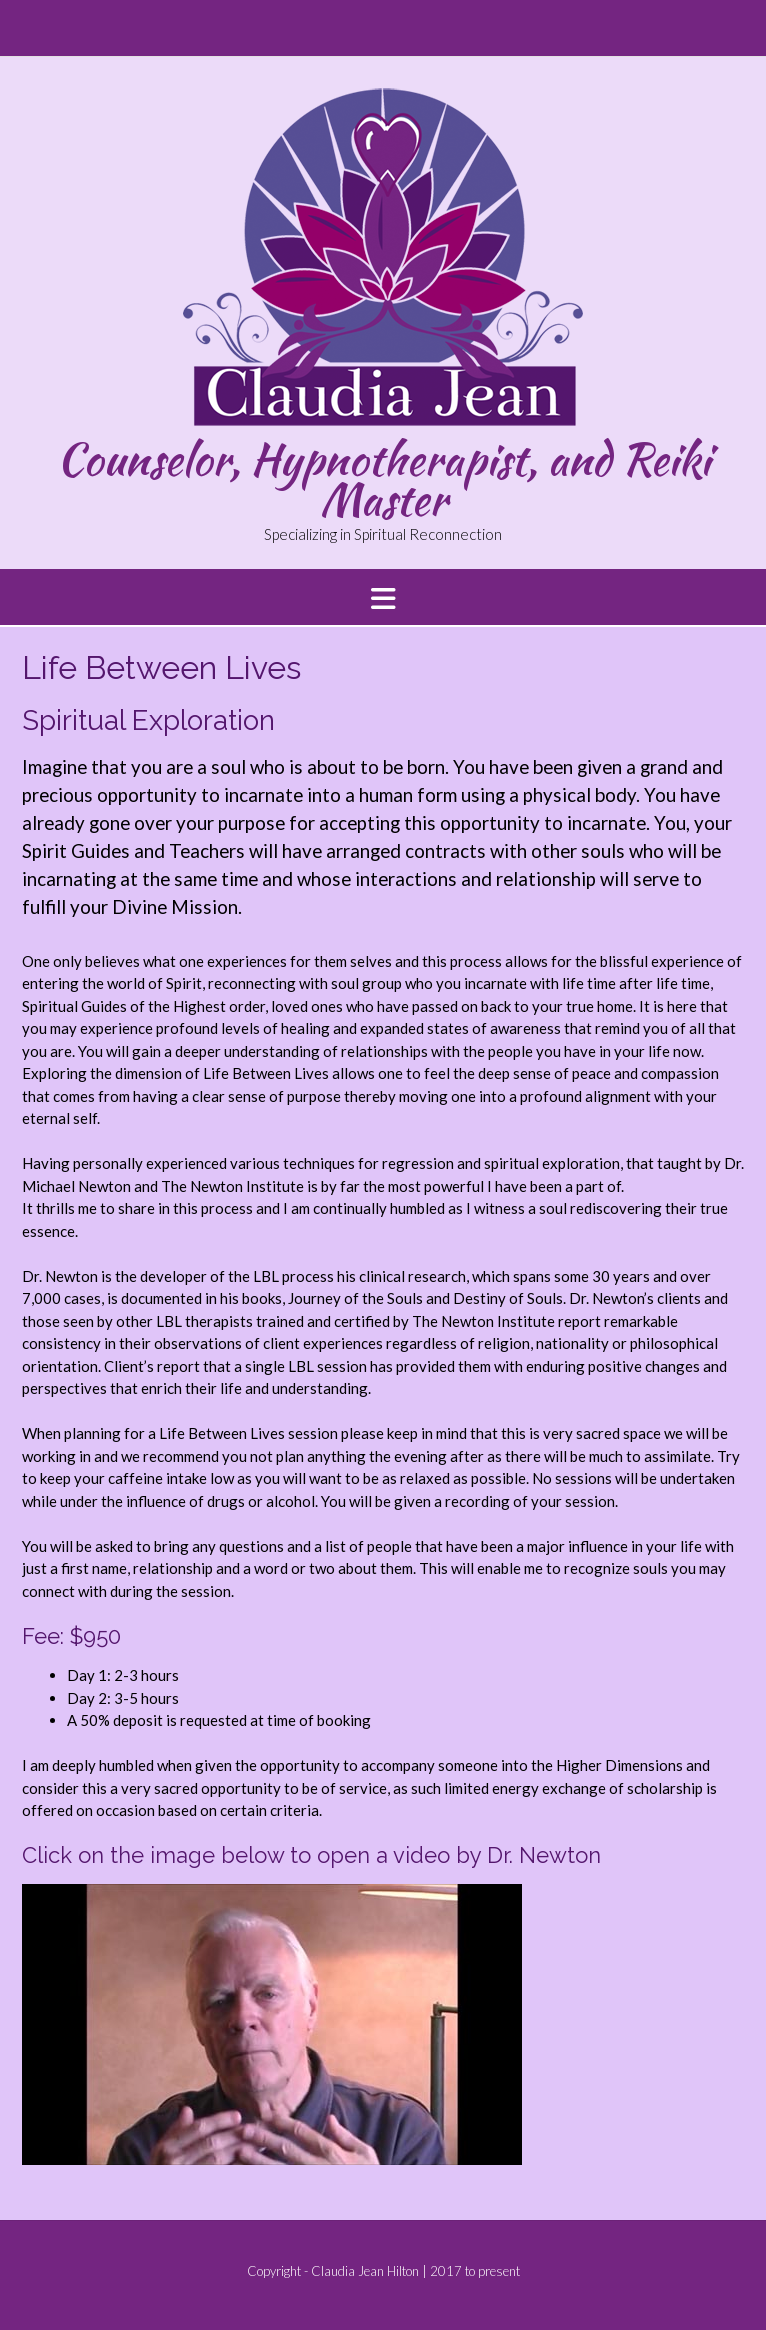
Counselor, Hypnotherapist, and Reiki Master (383, 479)
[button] (383, 597)
